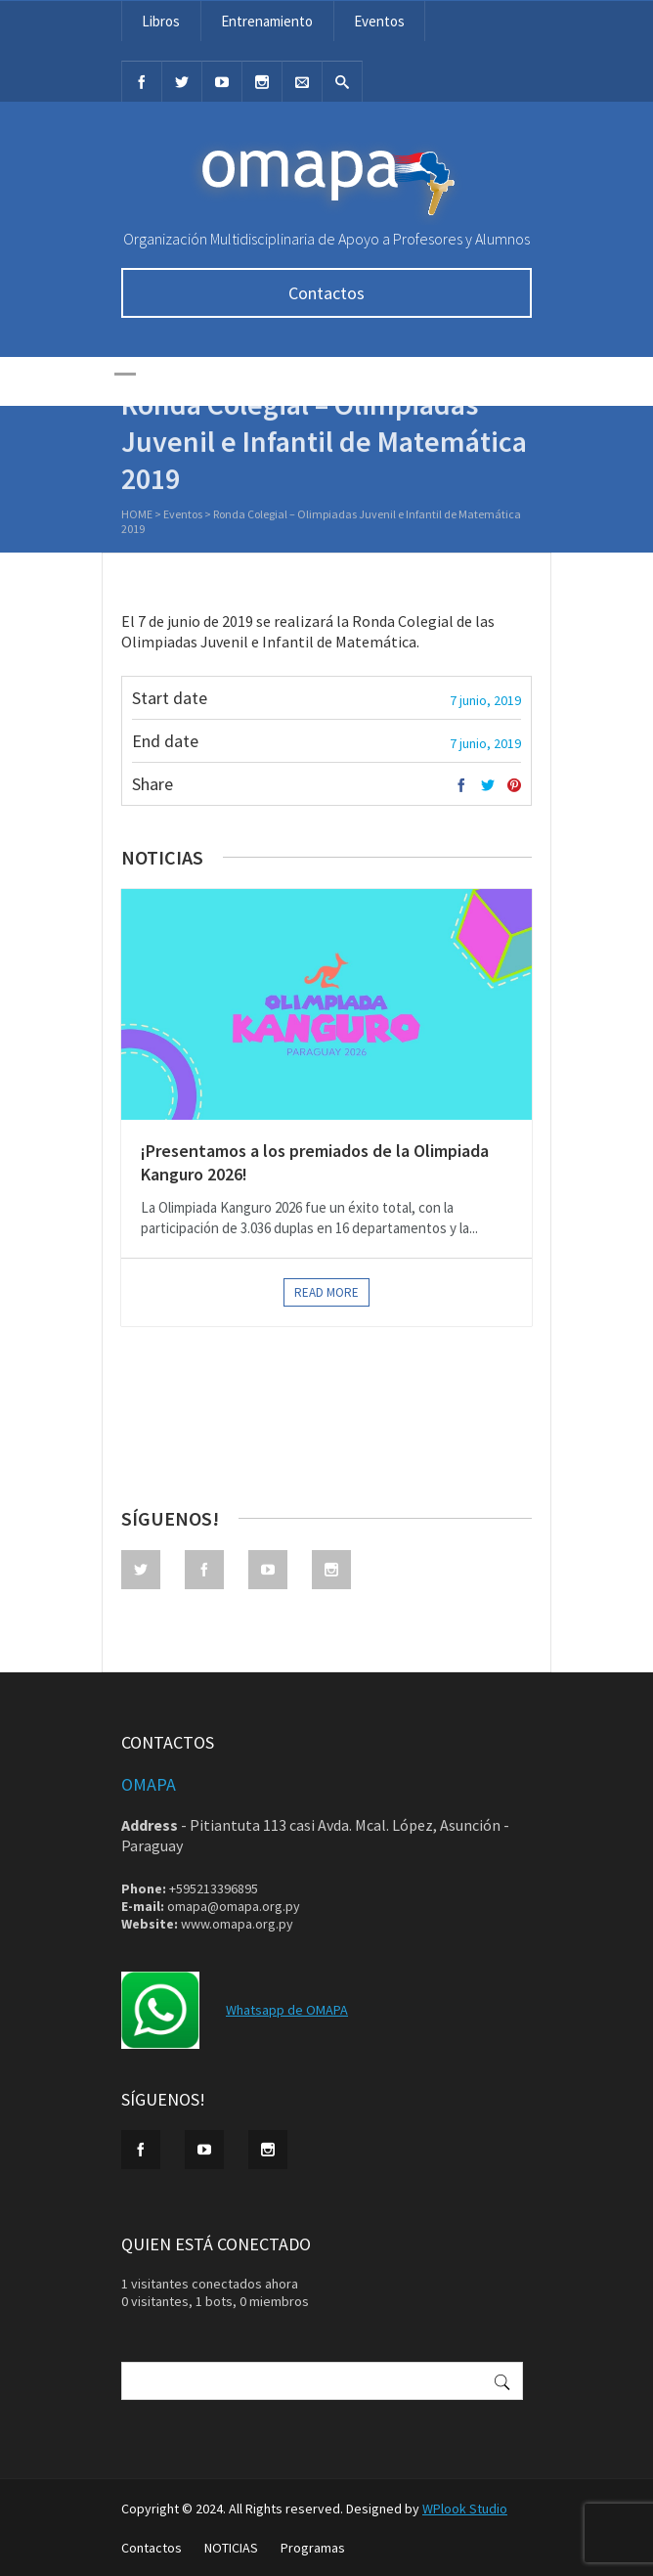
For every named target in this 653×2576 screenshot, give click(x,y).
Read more (326, 1292)
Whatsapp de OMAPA (287, 2010)
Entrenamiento (267, 21)
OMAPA (148, 1784)
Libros (161, 21)
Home (136, 516)
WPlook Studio (464, 2508)
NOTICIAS (231, 2547)
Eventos (379, 21)
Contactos (326, 293)
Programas (313, 2547)
